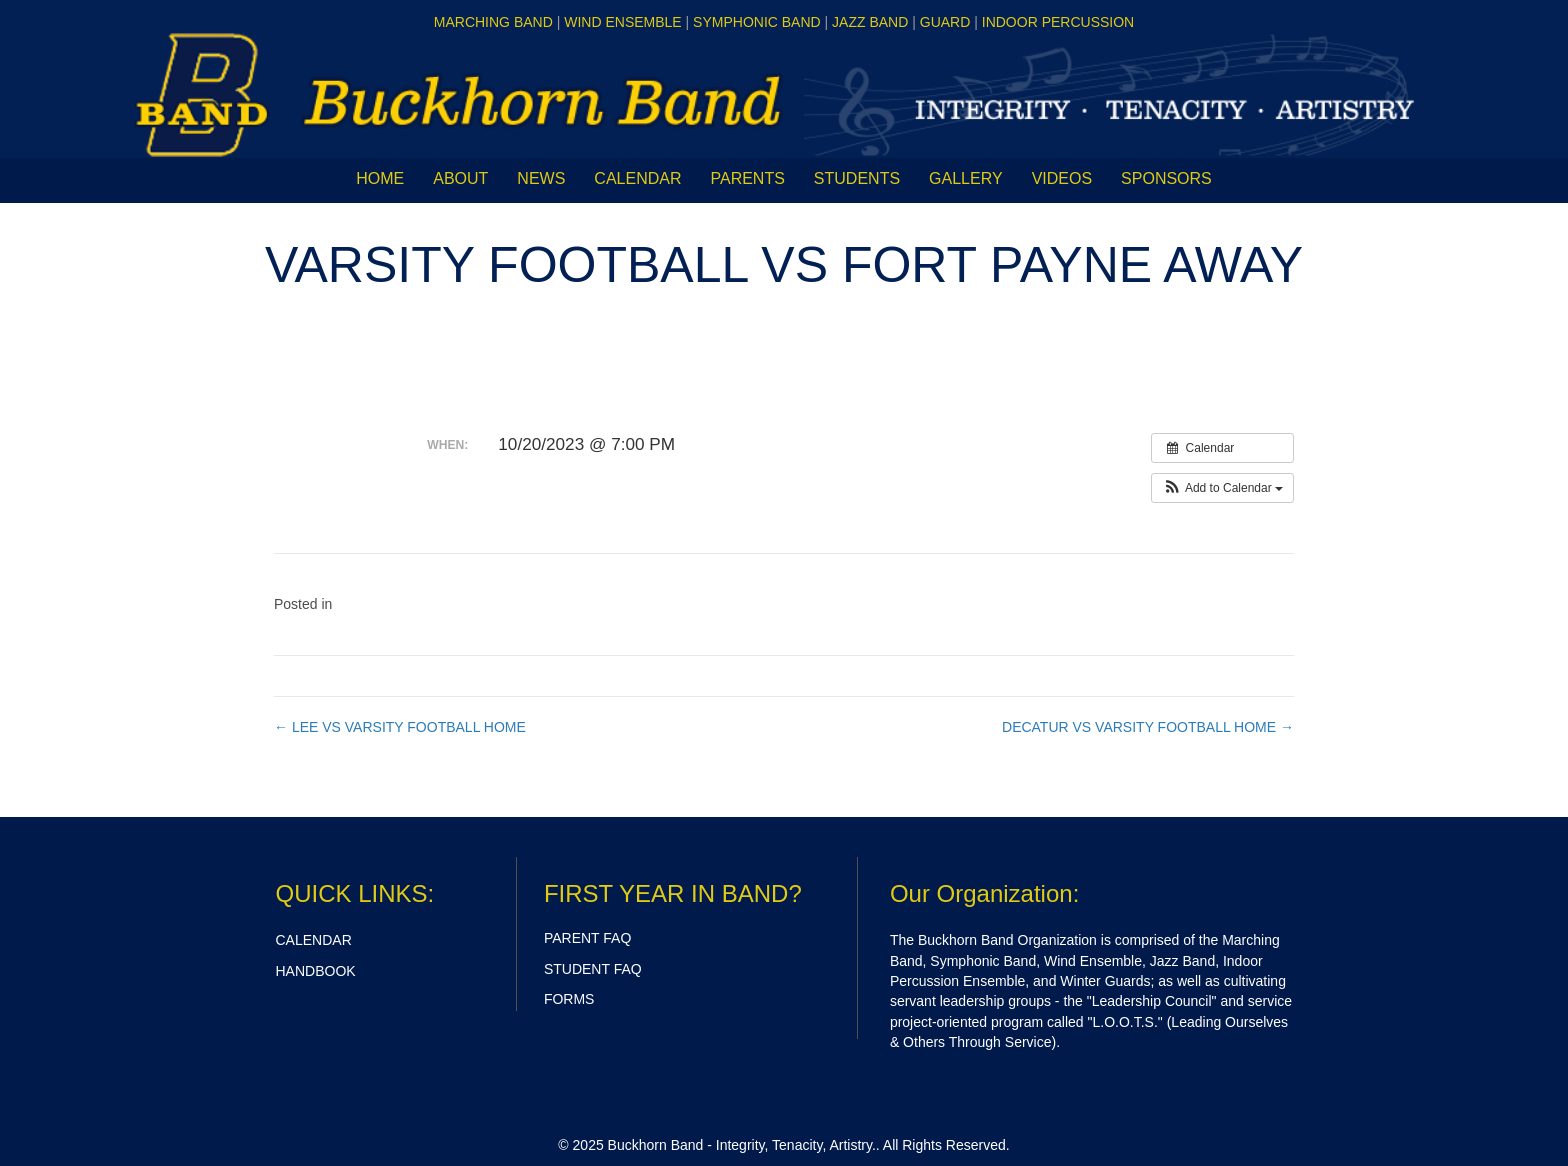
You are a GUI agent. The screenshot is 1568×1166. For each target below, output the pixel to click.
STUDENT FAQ (593, 969)
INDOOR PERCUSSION (1058, 22)
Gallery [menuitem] (966, 178)
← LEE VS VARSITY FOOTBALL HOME (400, 727)
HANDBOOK (316, 971)
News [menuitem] (541, 178)
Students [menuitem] (857, 178)
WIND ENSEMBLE (622, 22)
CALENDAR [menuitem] (637, 178)
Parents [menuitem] (747, 178)
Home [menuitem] (380, 178)
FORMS (569, 999)
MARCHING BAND (493, 22)
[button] (1222, 488)
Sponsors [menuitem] (1166, 178)
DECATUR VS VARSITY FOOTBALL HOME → (1148, 727)
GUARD (945, 22)
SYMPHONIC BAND (757, 22)
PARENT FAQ (587, 938)
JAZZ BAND (870, 22)
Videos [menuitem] (1062, 178)
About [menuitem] (460, 178)
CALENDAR (314, 940)
